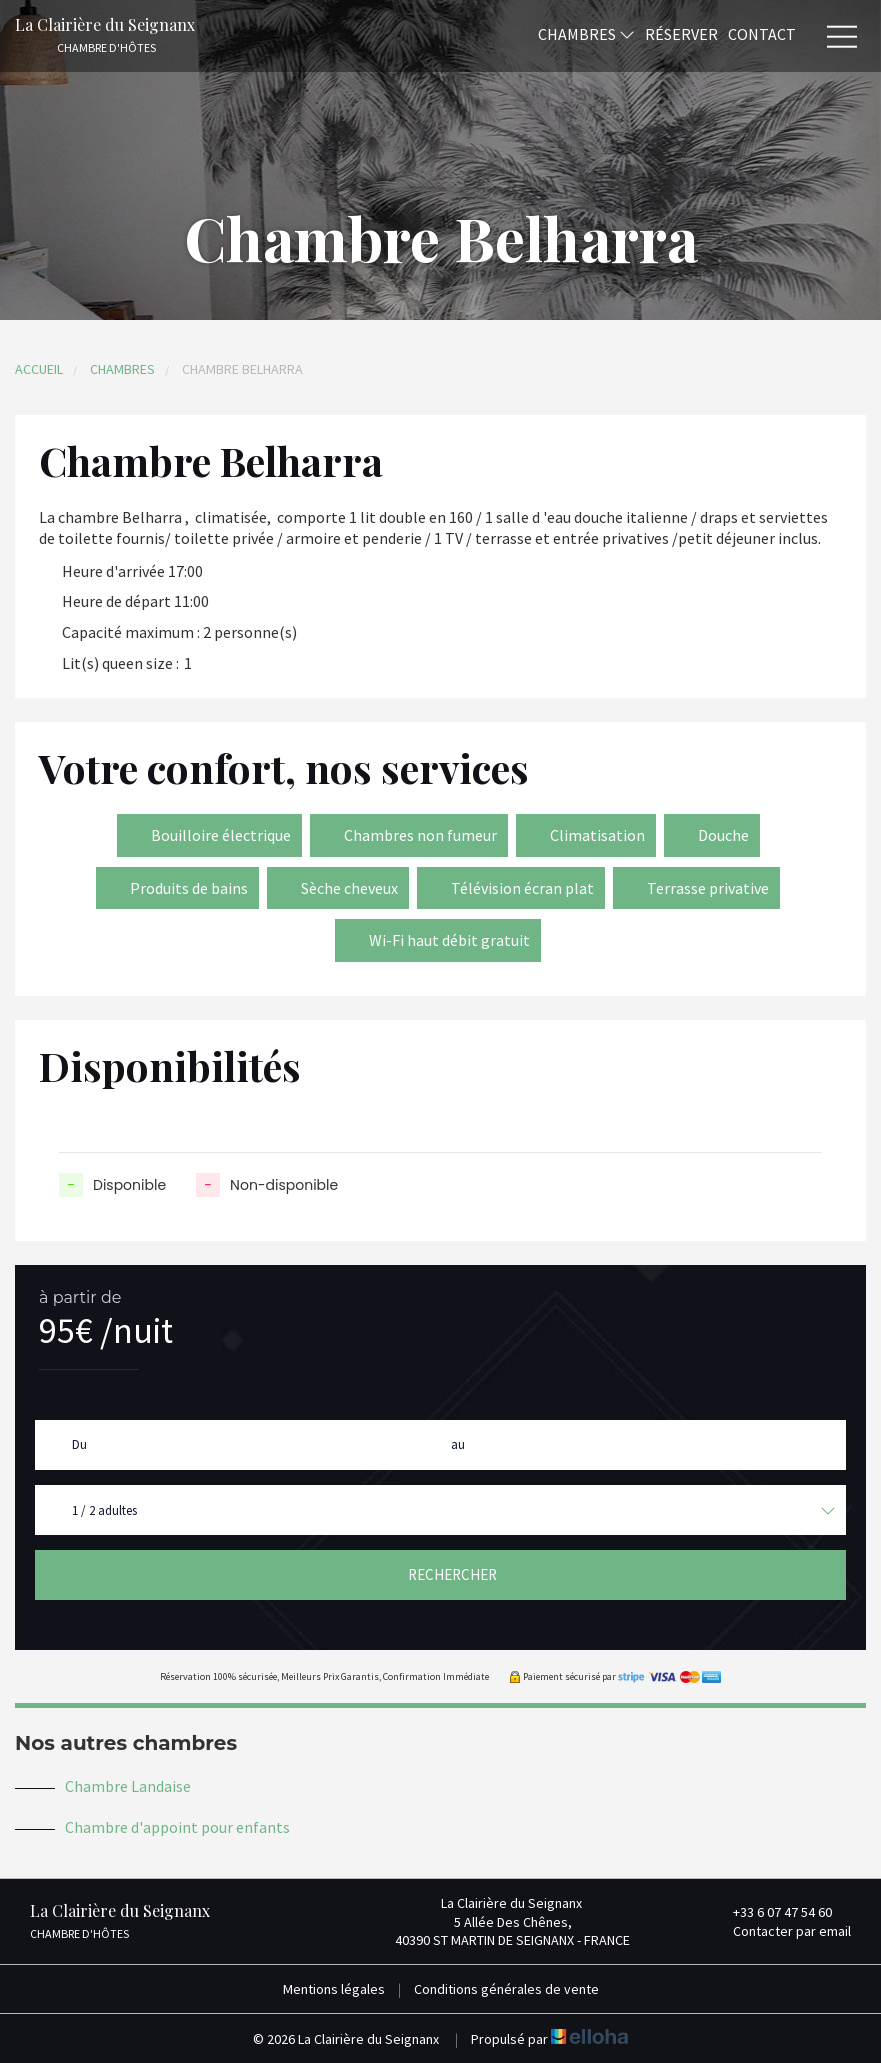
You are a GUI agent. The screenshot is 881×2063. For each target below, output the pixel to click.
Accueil (39, 369)
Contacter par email (780, 1931)
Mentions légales (334, 1989)
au (458, 1444)
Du (79, 1444)
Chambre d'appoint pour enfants (177, 1827)
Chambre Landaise (128, 1786)
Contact (762, 33)
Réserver (681, 33)
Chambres (586, 33)
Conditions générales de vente (506, 1989)
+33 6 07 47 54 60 (771, 1912)
